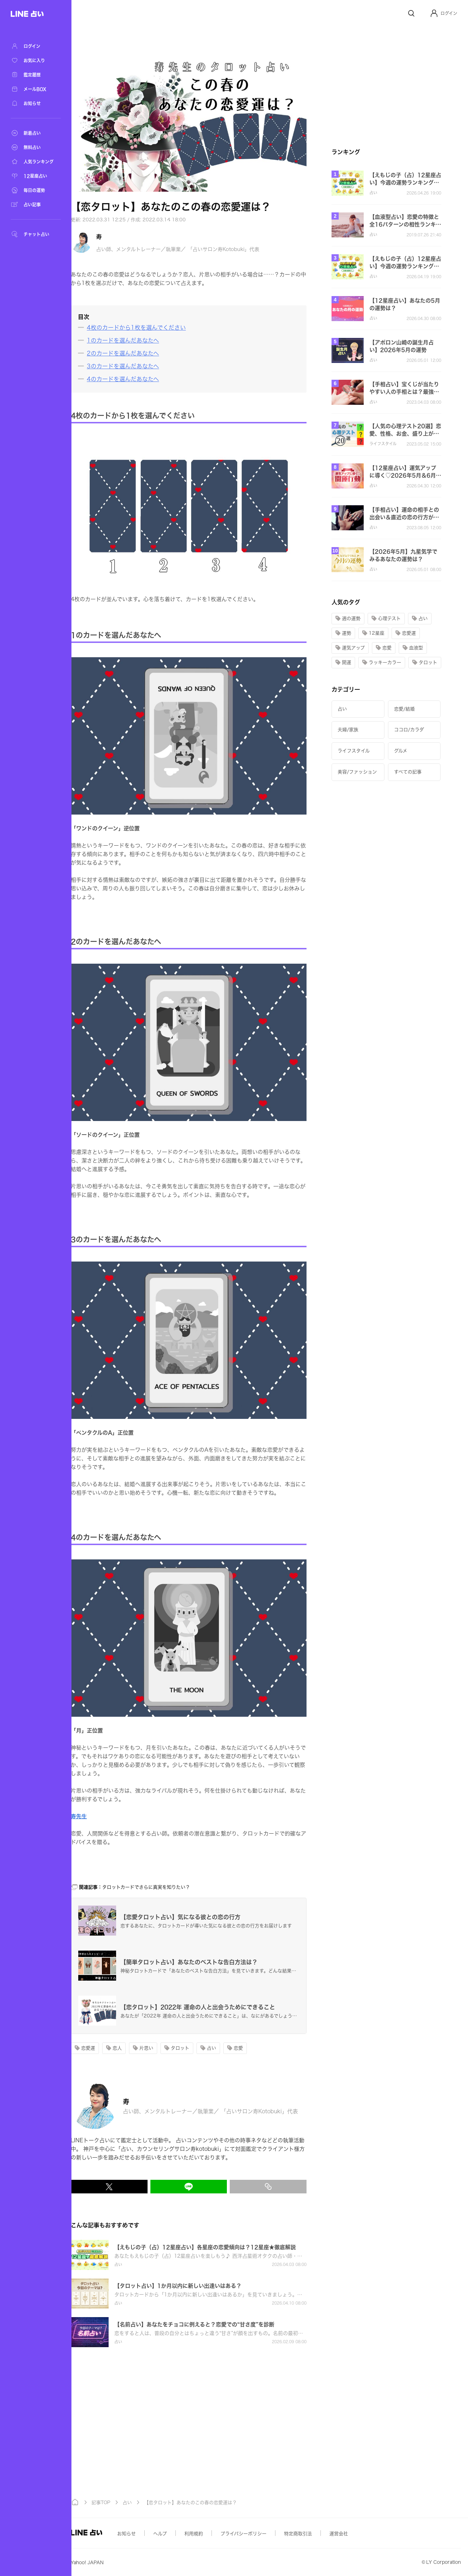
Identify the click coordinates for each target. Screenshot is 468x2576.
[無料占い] (36, 147)
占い (156, 2502)
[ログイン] (36, 46)
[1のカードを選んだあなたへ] (147, 340)
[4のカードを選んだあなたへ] (147, 379)
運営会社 (368, 2533)
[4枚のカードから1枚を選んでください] (161, 327)
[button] (443, 13)
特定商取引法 (327, 2533)
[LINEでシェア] (218, 2186)
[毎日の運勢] (36, 190)
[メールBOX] (36, 89)
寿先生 (108, 1816)
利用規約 (223, 2533)
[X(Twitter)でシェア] (138, 2186)
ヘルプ (189, 2533)
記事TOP (130, 2502)
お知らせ (155, 2533)
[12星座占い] (36, 176)
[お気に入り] (36, 60)
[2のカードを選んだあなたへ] (147, 353)
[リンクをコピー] (297, 2186)
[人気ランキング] (36, 162)
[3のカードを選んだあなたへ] (147, 366)
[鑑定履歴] (36, 75)
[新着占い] (36, 133)
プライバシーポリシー (273, 2533)
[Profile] (434, 13)
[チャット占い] (36, 234)
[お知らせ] (36, 103)
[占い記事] (36, 204)
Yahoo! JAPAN (116, 2562)
